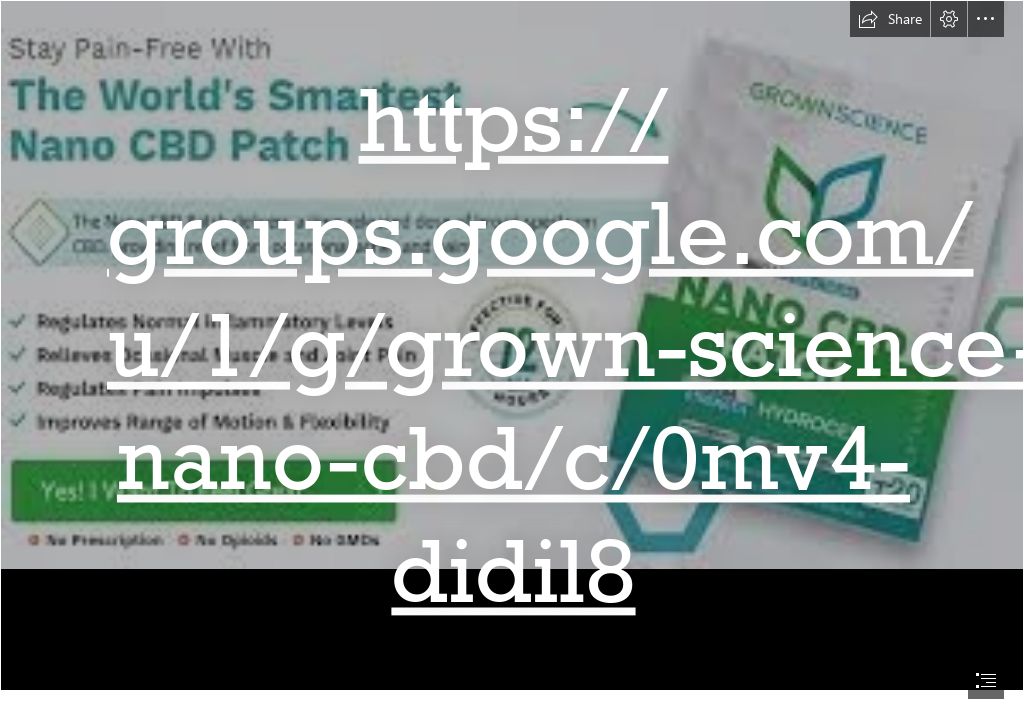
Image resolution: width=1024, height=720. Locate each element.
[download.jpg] (512, 345)
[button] (890, 19)
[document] (512, 360)
